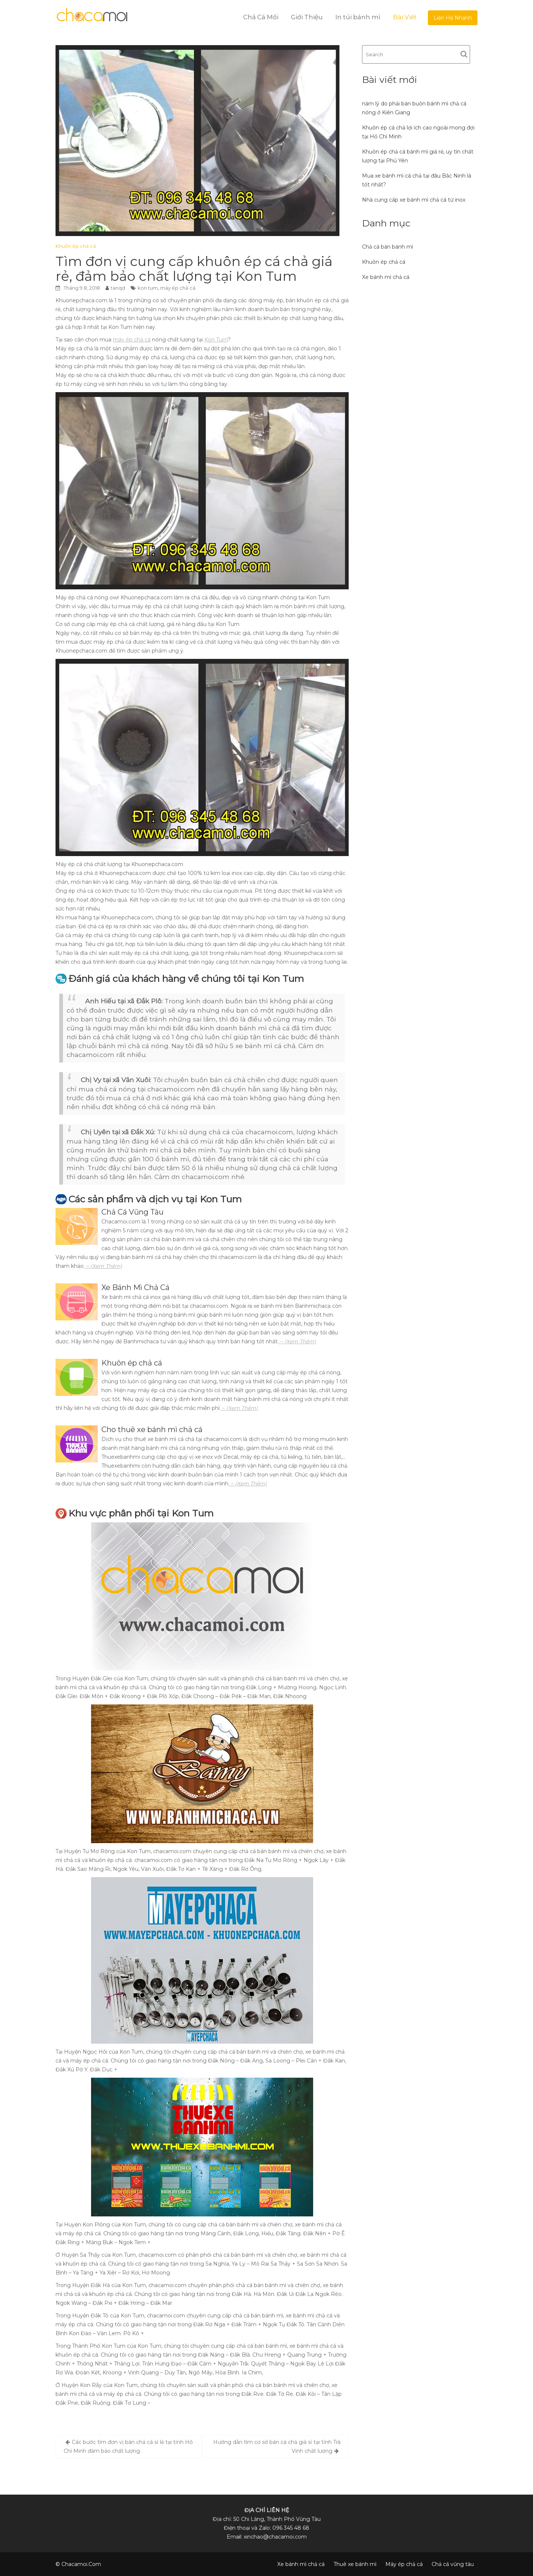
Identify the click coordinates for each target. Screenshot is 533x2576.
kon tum (148, 288)
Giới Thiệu (307, 17)
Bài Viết (405, 17)
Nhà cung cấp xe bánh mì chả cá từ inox (413, 199)
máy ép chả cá (177, 288)
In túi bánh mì (358, 17)
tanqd (118, 288)
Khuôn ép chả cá (76, 246)
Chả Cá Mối (260, 17)
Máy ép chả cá (404, 2564)
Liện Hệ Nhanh (452, 17)
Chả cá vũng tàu (453, 2564)
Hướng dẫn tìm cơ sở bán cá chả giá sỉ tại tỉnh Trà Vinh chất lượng (277, 2446)
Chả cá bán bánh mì (387, 246)
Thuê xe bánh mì (354, 2564)
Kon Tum (216, 339)
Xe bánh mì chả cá (385, 277)
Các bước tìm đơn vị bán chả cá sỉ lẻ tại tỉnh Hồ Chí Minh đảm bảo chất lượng (128, 2446)
